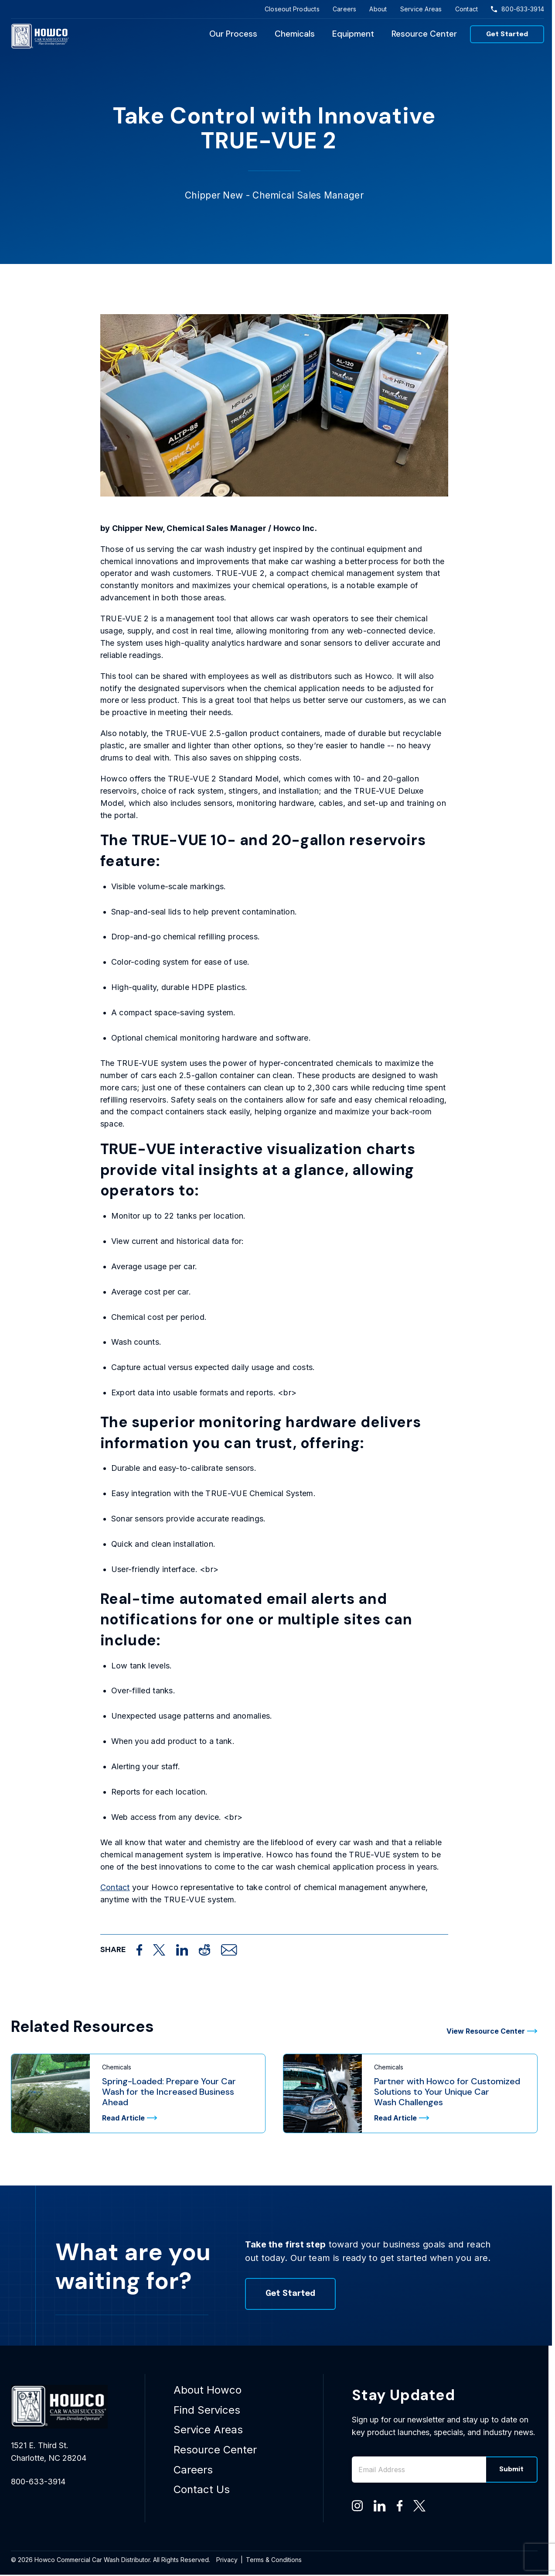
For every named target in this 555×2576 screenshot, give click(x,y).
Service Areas (421, 9)
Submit (511, 2469)
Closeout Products (292, 9)
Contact (466, 9)
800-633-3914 (517, 9)
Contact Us (202, 2489)
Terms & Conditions (274, 2559)
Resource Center (424, 33)
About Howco (208, 2390)
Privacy (227, 2559)
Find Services (207, 2410)
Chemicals (295, 33)
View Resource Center (492, 2031)
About (378, 9)
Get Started (507, 34)
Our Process (233, 33)
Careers (345, 9)
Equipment (353, 33)
